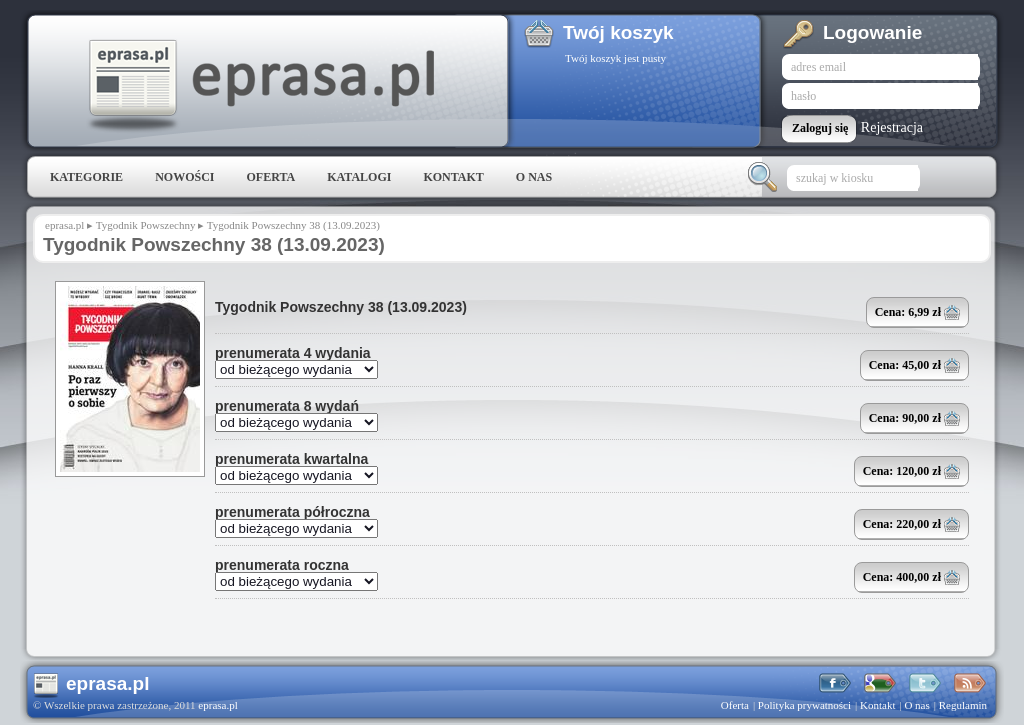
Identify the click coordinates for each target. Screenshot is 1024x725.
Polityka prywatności (804, 705)
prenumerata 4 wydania (293, 353)
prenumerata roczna (282, 565)
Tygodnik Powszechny (146, 225)
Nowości (184, 177)
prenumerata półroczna (292, 512)
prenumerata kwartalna (291, 459)
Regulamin (963, 705)
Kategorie (86, 177)
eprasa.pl (260, 86)
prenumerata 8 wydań (287, 406)
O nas (534, 177)
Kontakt (453, 177)
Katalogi (359, 177)
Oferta (270, 177)
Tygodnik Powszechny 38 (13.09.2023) (341, 307)
